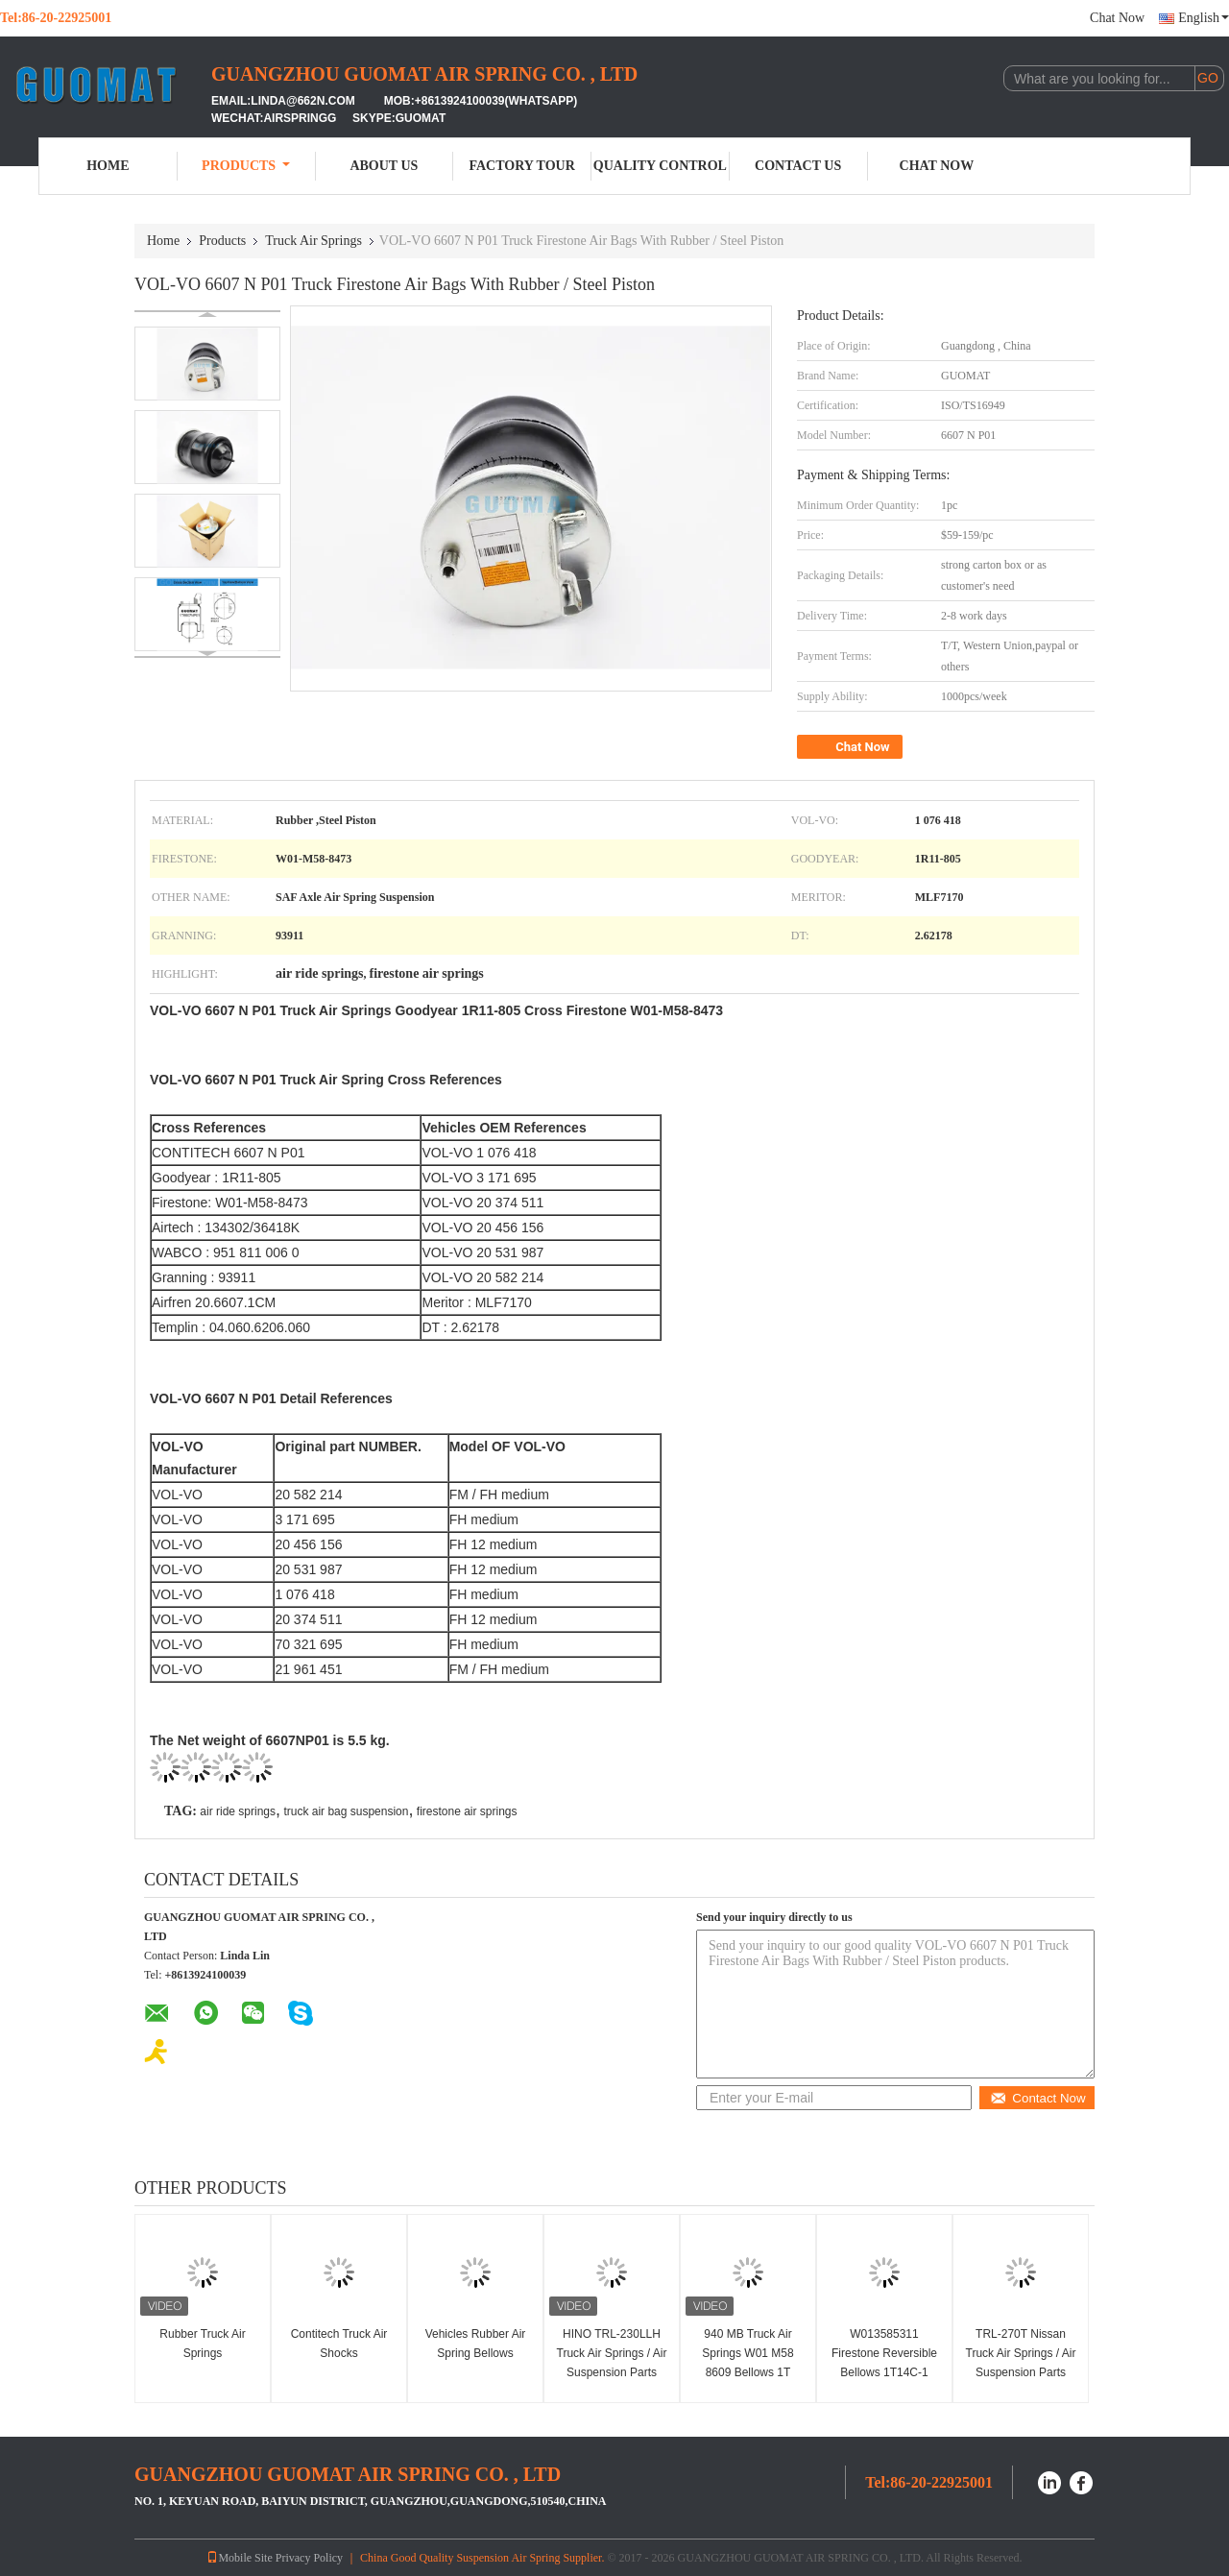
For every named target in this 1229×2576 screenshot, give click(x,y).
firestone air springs (467, 1811)
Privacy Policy (309, 2557)
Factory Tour (521, 165)
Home (107, 165)
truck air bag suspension (345, 1811)
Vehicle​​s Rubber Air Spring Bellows (475, 2343)
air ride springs (238, 1811)
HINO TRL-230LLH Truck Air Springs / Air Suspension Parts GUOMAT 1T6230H (612, 2362)
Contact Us (798, 165)
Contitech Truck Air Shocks (339, 2343)
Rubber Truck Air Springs (202, 2343)
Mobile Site (239, 2557)
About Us (383, 165)
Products (246, 165)
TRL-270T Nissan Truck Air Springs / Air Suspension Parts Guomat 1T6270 (1021, 2362)
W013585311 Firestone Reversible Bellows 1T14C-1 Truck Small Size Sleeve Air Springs (884, 2372)
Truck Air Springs (313, 240)
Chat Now (1117, 18)
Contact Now (1037, 2098)
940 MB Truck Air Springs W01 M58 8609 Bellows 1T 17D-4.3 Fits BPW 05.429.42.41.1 (748, 2372)
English (1203, 18)
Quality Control (660, 165)
